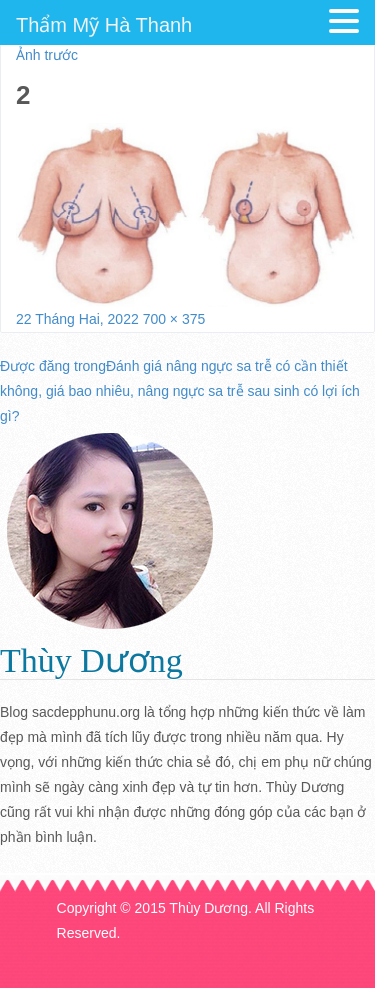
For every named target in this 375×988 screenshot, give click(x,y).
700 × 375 (174, 319)
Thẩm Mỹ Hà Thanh (104, 25)
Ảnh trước (47, 55)
